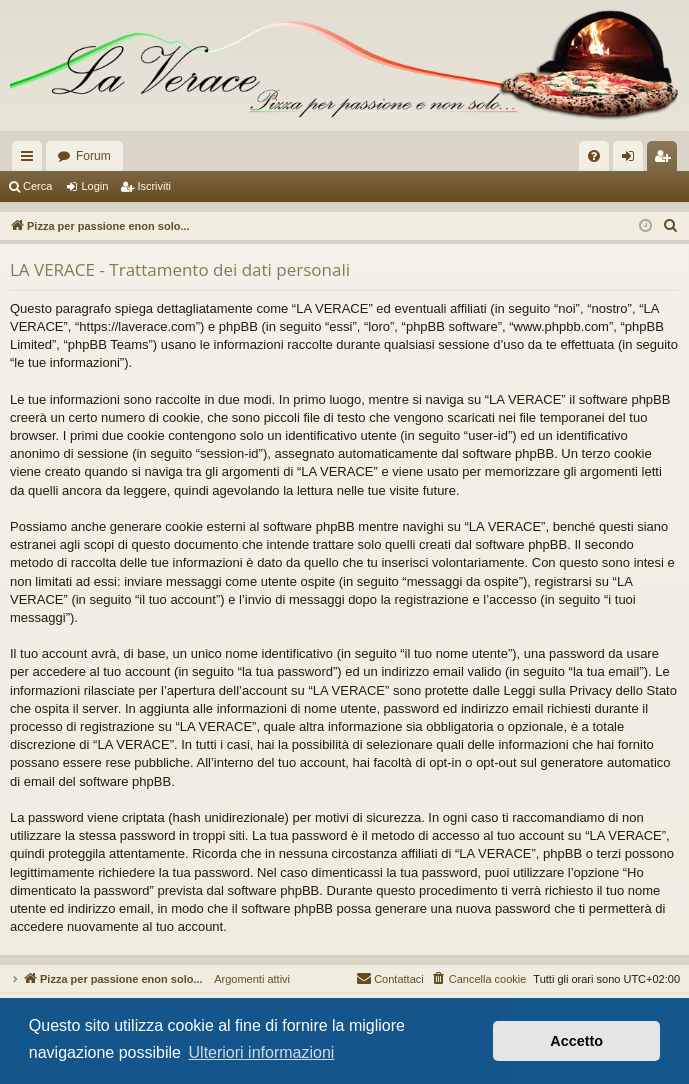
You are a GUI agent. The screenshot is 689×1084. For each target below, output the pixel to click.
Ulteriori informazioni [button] (262, 1052)
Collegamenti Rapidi (31, 160)
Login (94, 186)
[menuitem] (594, 156)
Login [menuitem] (632, 160)
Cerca (37, 186)
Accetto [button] (576, 1041)
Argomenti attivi (246, 979)
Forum (93, 156)
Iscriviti (154, 186)
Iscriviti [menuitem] (666, 160)
